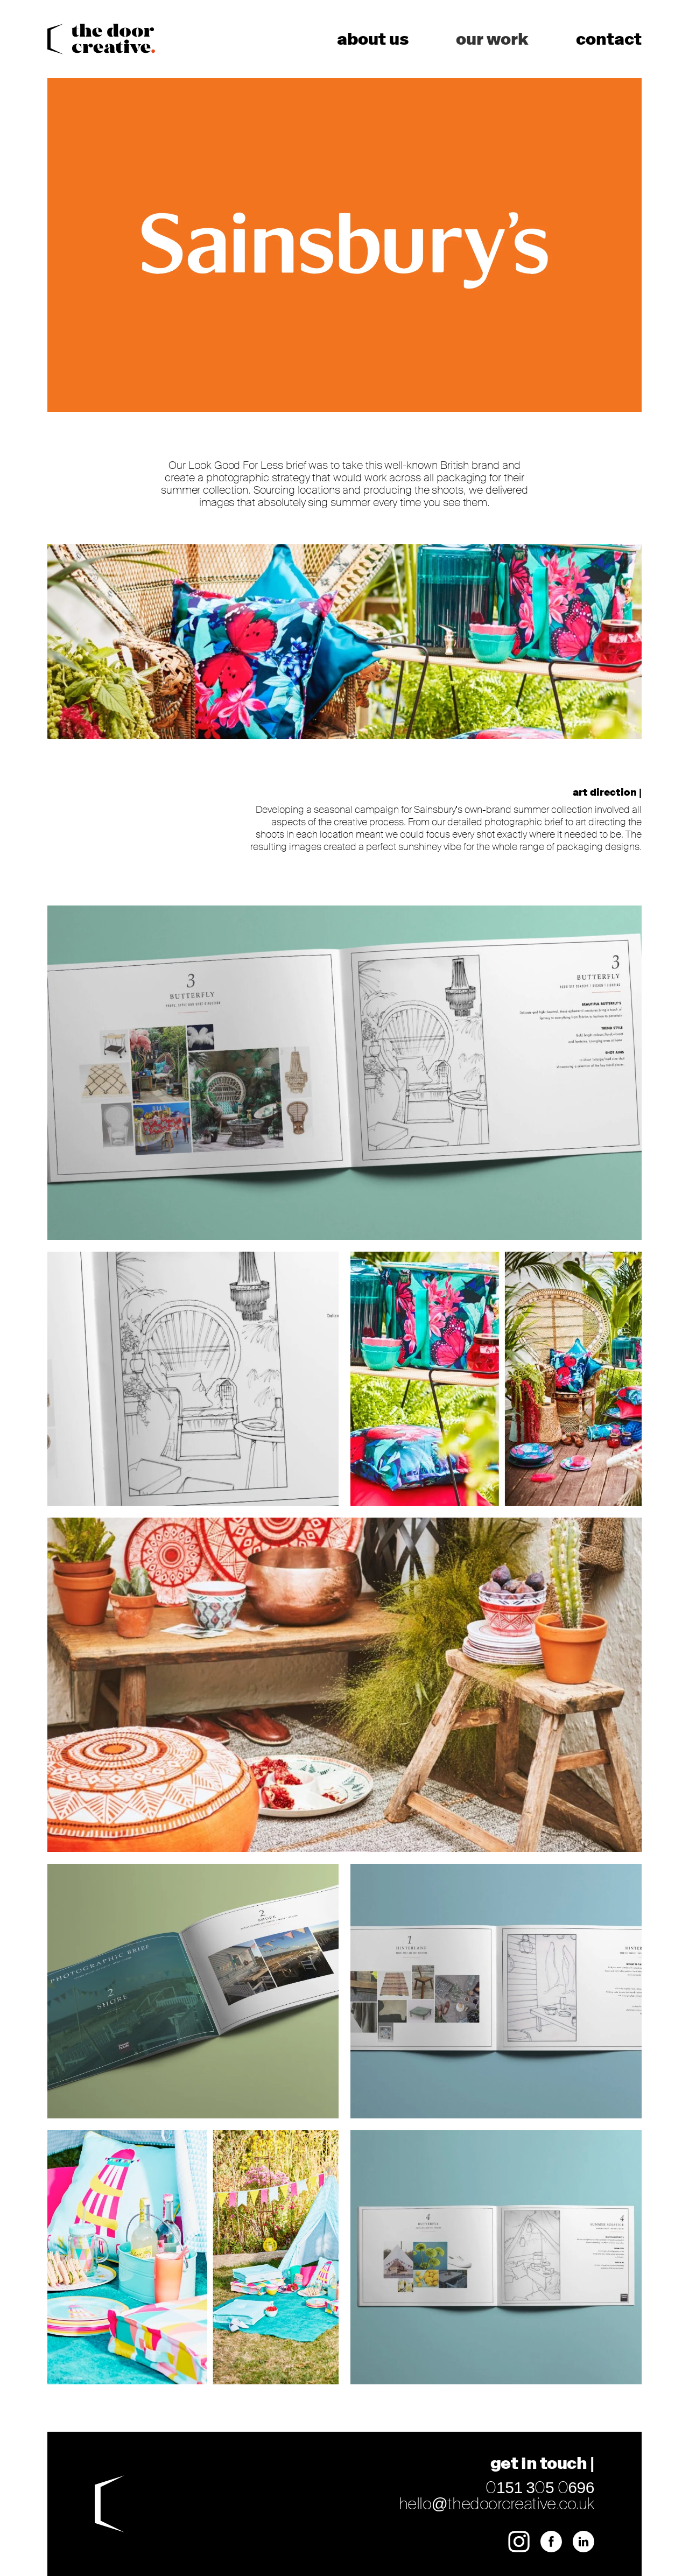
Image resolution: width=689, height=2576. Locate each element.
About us (373, 39)
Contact (609, 39)
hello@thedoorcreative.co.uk (496, 2503)
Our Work (492, 39)
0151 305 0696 (540, 2487)
